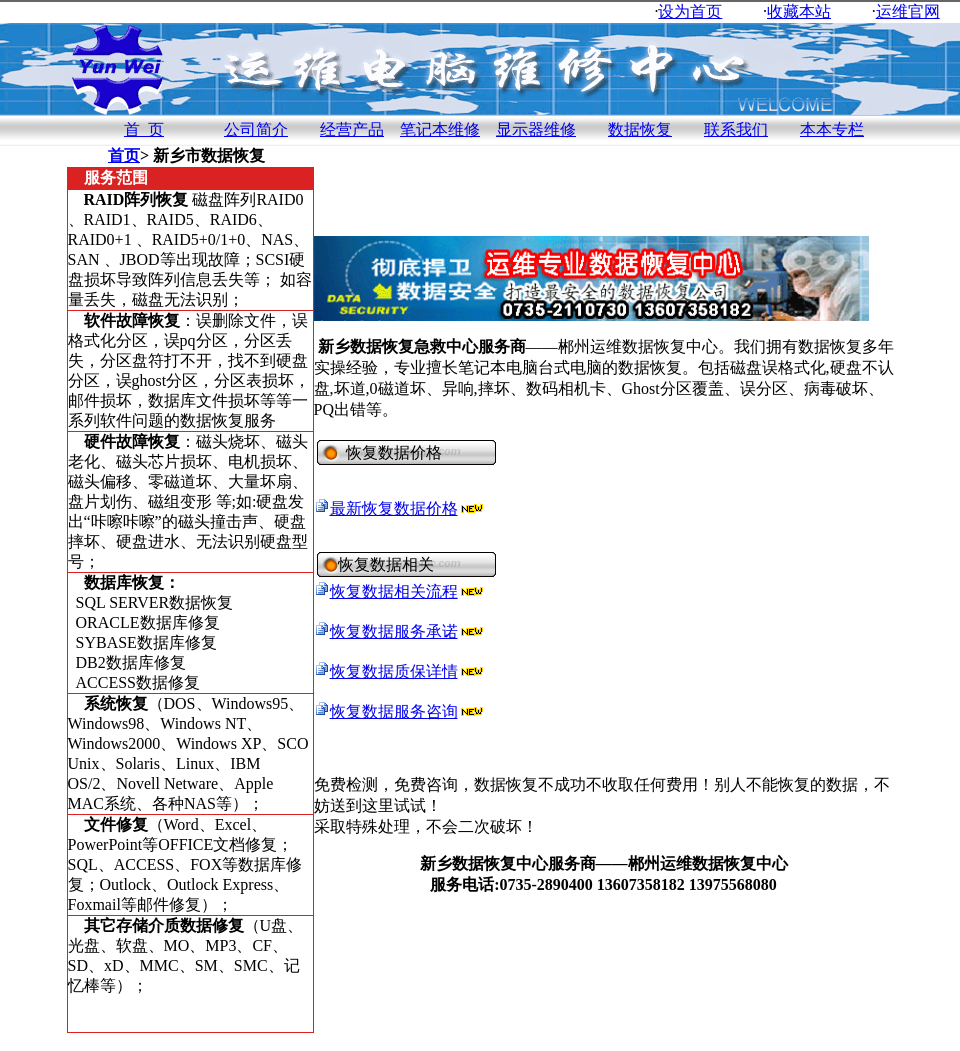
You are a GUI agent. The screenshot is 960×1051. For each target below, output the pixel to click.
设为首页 (690, 11)
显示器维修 (536, 129)
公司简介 (256, 129)
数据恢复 (640, 129)
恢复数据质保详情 (394, 671)
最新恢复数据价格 (394, 508)
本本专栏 (832, 129)
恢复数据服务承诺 (394, 631)
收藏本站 (799, 11)
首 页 (144, 129)
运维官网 (908, 11)
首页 (124, 155)
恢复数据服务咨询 (394, 711)
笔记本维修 (440, 129)
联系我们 (736, 129)
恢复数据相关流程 (394, 591)
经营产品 (352, 129)
